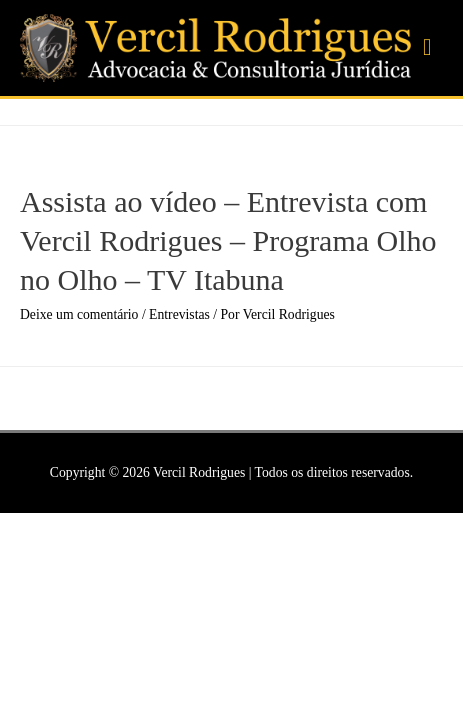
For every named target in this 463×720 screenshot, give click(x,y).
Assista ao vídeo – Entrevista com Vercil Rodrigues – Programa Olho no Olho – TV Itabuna (228, 240)
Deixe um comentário (79, 314)
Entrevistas (179, 314)
